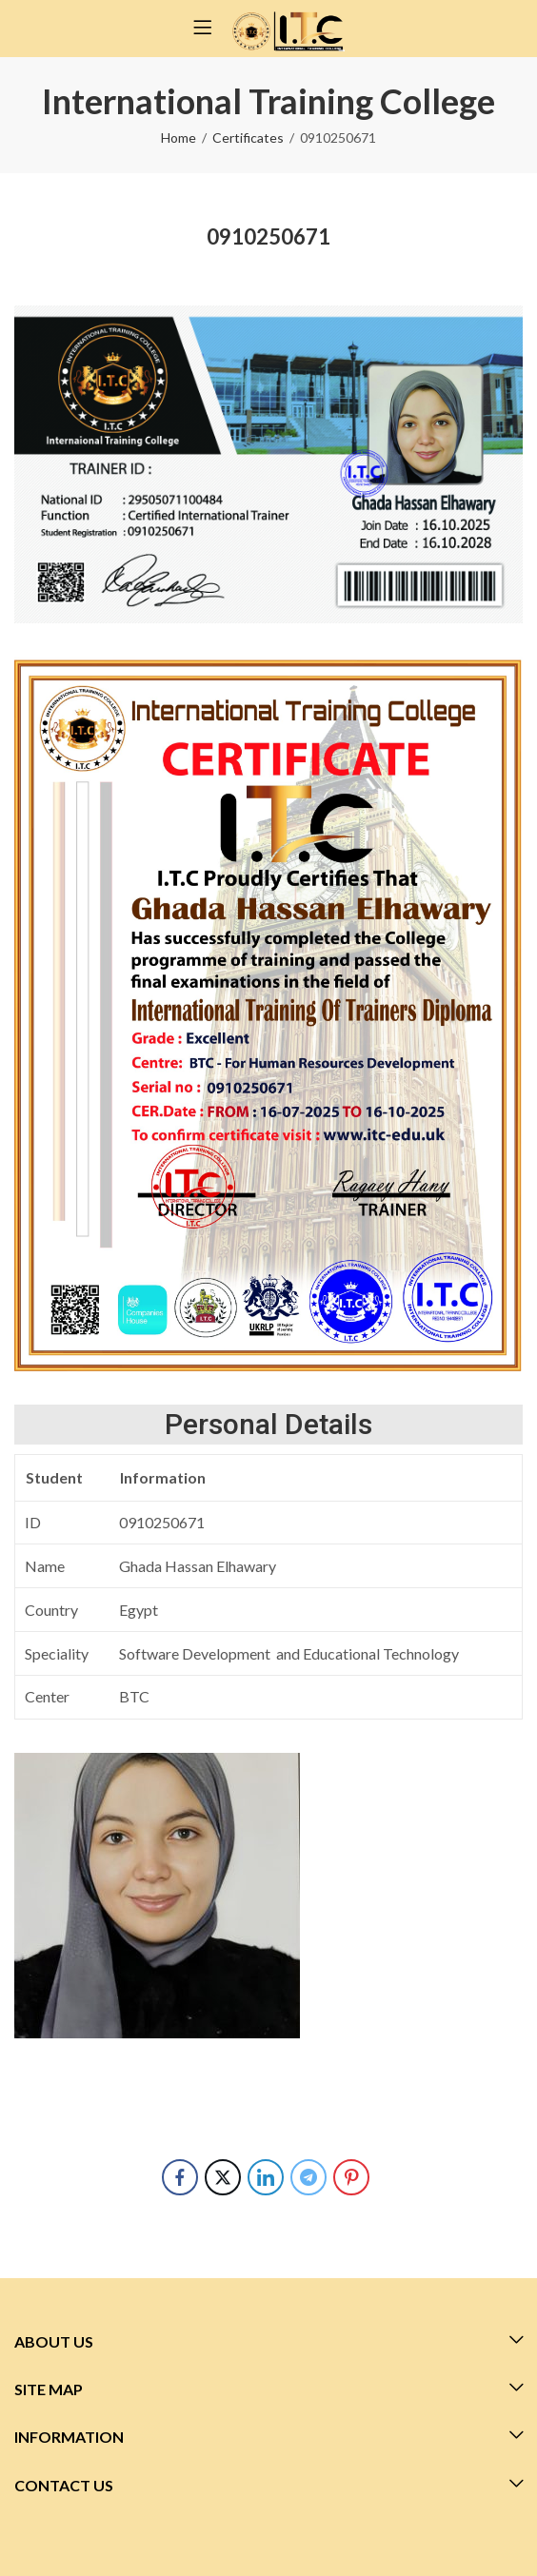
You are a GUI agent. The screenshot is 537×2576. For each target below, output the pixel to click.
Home (178, 137)
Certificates (248, 137)
